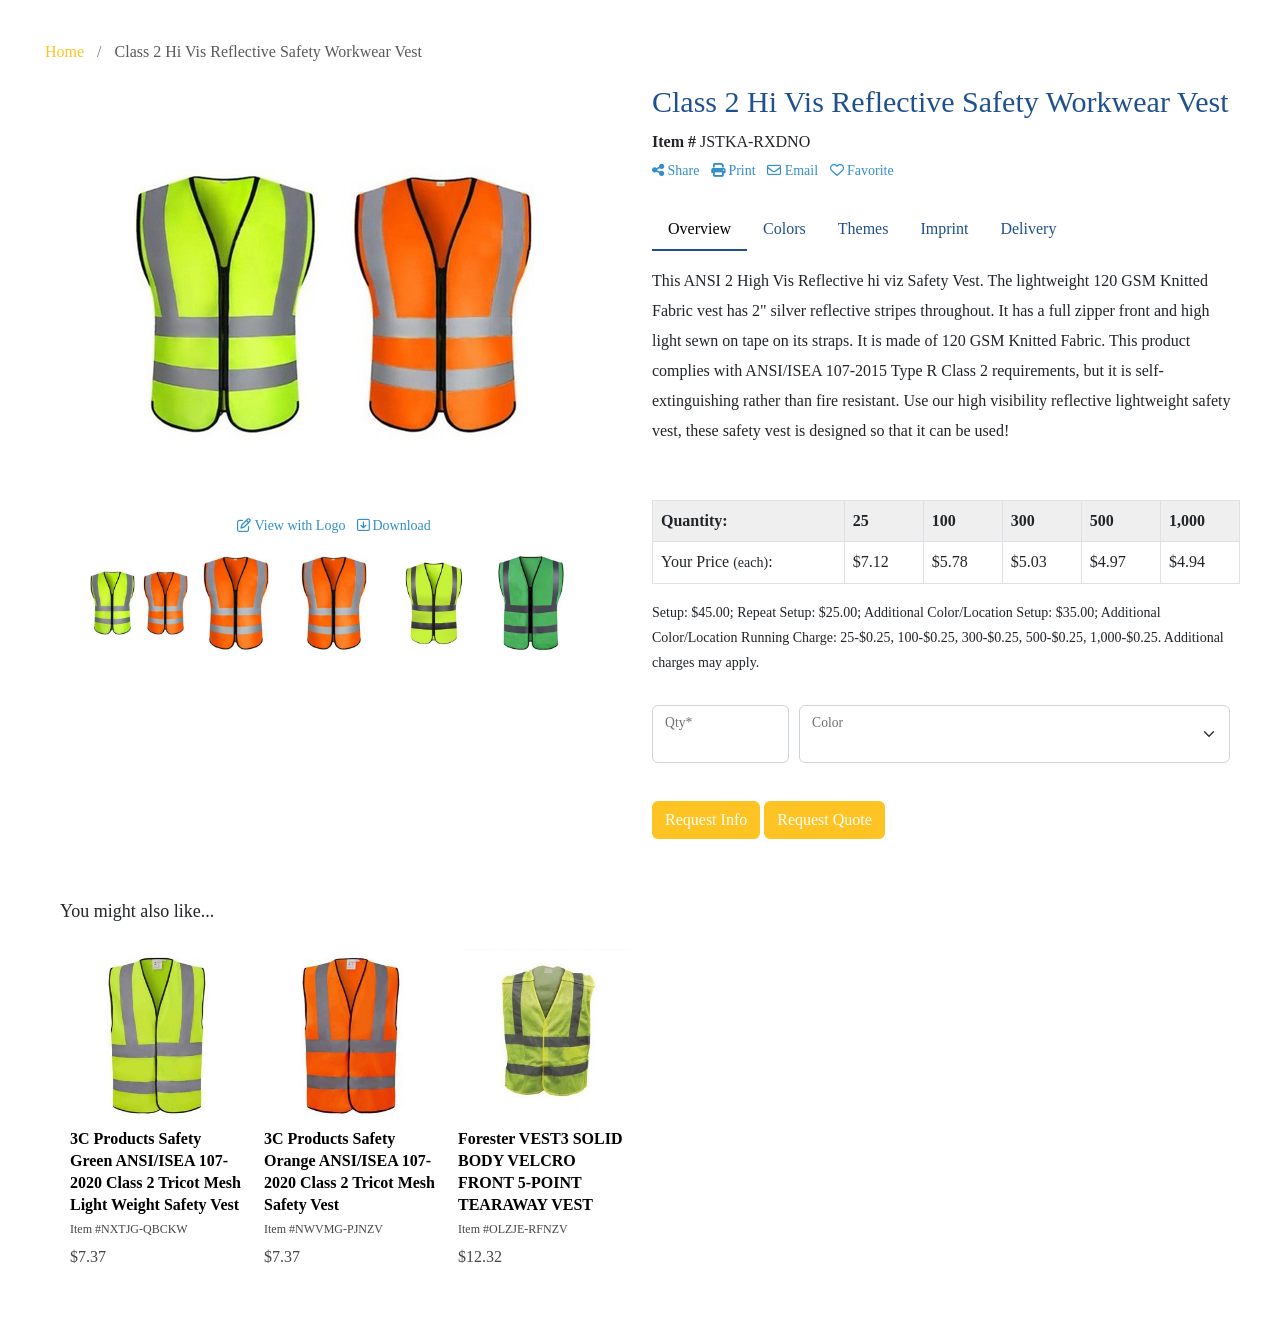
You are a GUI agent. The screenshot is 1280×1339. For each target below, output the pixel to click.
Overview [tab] (699, 228)
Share (675, 170)
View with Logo (291, 525)
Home (64, 51)
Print (733, 170)
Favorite (862, 170)
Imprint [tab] (944, 228)
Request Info (706, 819)
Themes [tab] (863, 228)
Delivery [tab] (1028, 228)
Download (394, 525)
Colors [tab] (784, 228)
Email (792, 170)
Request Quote (824, 819)
